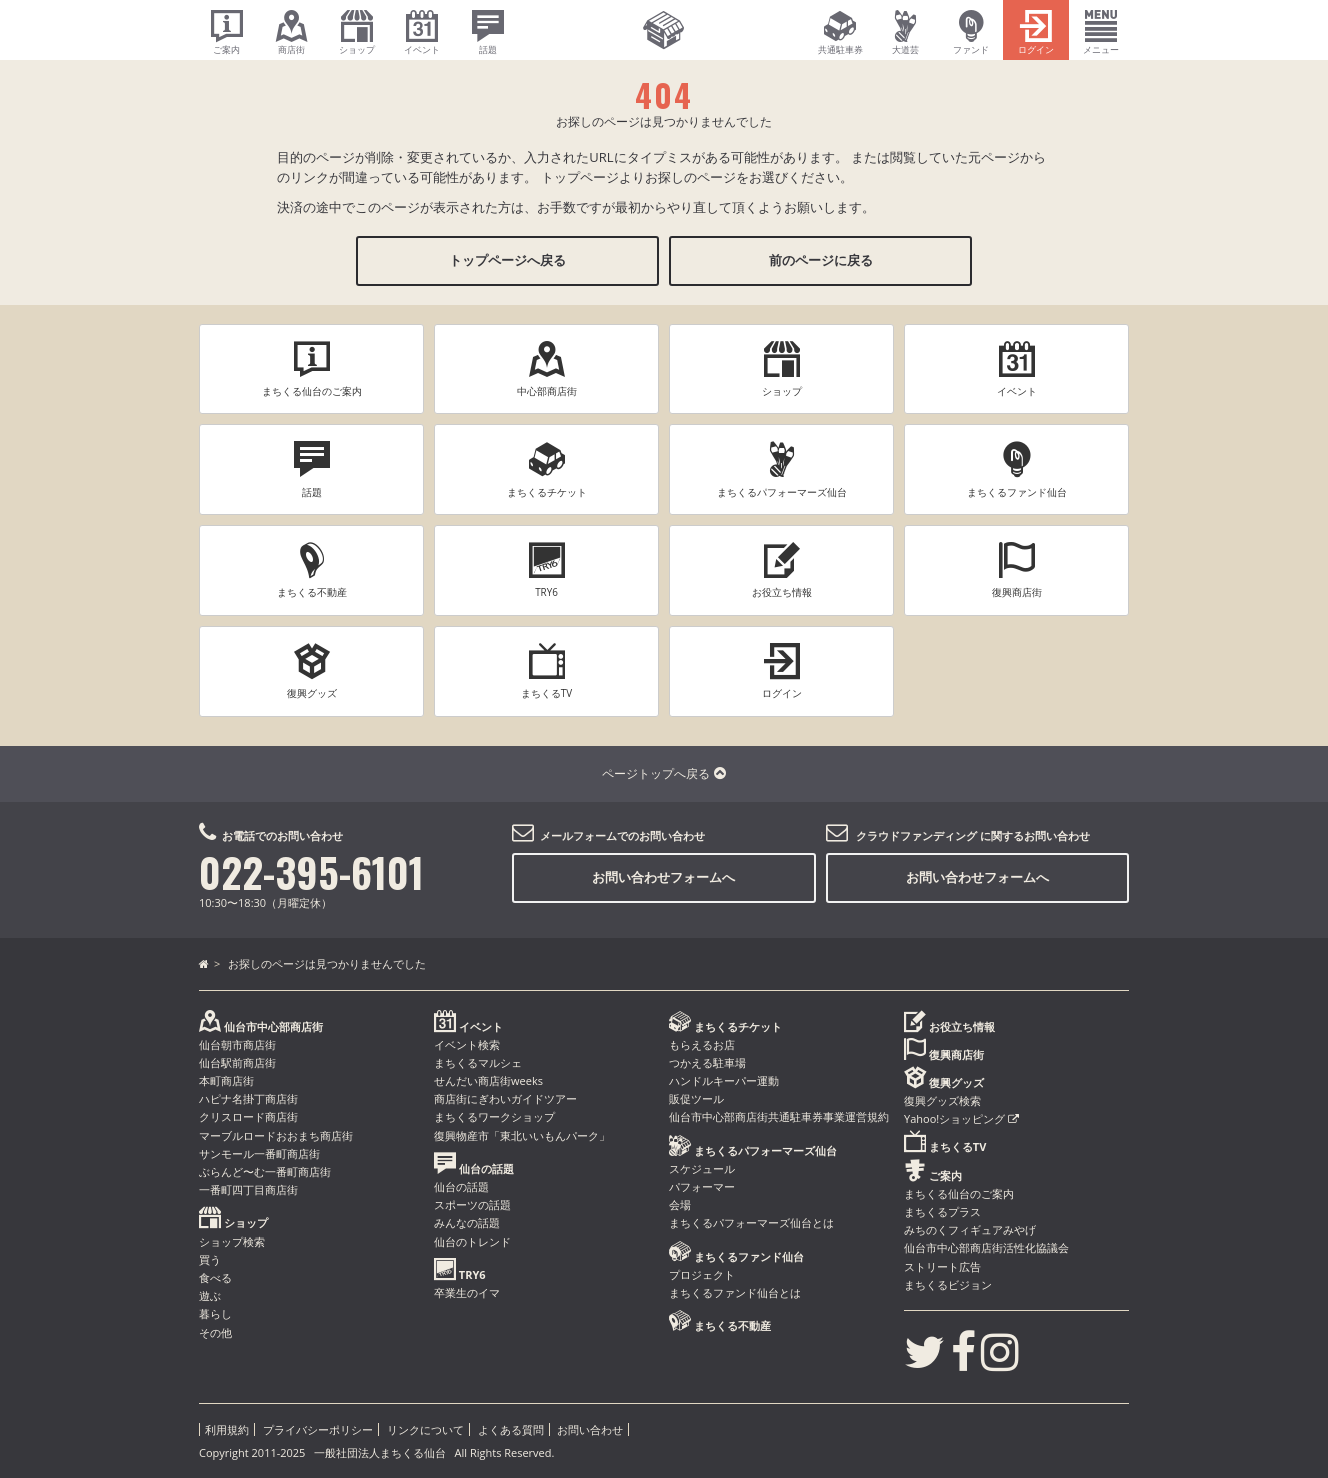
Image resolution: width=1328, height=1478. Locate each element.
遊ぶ (210, 1295)
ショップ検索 (232, 1241)
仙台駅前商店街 (237, 1062)
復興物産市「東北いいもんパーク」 (522, 1135)
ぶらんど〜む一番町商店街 (265, 1171)
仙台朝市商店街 (237, 1044)
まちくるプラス (942, 1211)
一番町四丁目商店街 (248, 1189)
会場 (680, 1204)
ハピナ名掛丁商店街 (248, 1098)
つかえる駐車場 (707, 1062)
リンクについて (425, 1429)
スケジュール (702, 1168)
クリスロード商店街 (248, 1116)
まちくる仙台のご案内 (959, 1193)
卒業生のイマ (467, 1292)
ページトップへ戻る (663, 773)
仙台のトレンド (472, 1241)
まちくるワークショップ (494, 1116)
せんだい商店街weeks (488, 1080)
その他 (215, 1332)
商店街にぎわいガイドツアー (505, 1098)
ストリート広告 (942, 1266)
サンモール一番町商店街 (259, 1153)
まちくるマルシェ (478, 1062)
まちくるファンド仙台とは (735, 1292)
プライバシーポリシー (318, 1429)
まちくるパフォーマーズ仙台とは (751, 1222)
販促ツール (696, 1098)
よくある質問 (511, 1429)
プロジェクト (702, 1274)
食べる (215, 1277)
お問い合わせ (590, 1429)
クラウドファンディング (916, 835)
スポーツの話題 (472, 1204)
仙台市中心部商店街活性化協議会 (986, 1247)
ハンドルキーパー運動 (724, 1080)
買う (210, 1259)
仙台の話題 (461, 1186)
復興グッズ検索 (942, 1100)
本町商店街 (226, 1080)
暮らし (215, 1313)
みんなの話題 (467, 1222)
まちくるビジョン (948, 1284)
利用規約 (227, 1429)
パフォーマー (702, 1186)
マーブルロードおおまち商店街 (276, 1135)
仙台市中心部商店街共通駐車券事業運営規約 (779, 1116)
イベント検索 (467, 1044)
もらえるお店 (702, 1044)
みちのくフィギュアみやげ (970, 1229)
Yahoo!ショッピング (961, 1118)
